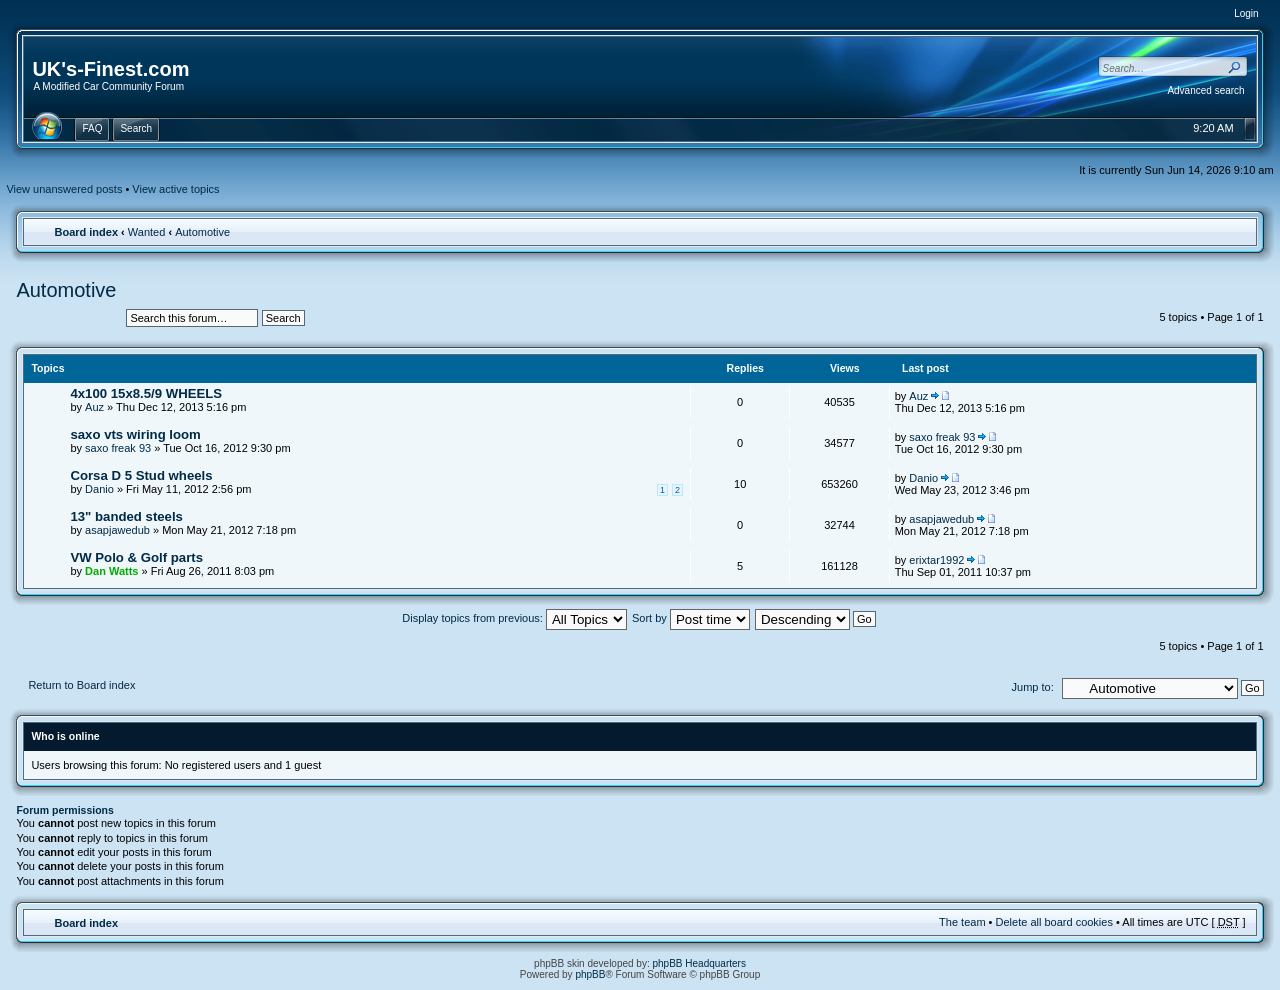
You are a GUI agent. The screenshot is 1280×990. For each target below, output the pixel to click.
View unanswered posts (64, 189)
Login (1246, 13)
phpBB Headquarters (699, 963)
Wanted (147, 232)
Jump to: (1033, 687)
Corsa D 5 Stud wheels (141, 475)
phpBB (590, 974)
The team (962, 922)
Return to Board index (81, 685)
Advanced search (1205, 90)
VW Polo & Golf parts (136, 557)
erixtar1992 (936, 560)
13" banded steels (126, 516)
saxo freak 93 (118, 448)
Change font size (1231, 231)
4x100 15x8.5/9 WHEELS (146, 393)
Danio (99, 489)
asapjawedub (117, 530)
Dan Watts (111, 571)
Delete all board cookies (1054, 922)
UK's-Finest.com (110, 69)
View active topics (175, 189)
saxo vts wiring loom (135, 434)
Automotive (202, 232)
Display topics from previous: (514, 618)
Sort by (691, 618)
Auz (94, 407)
